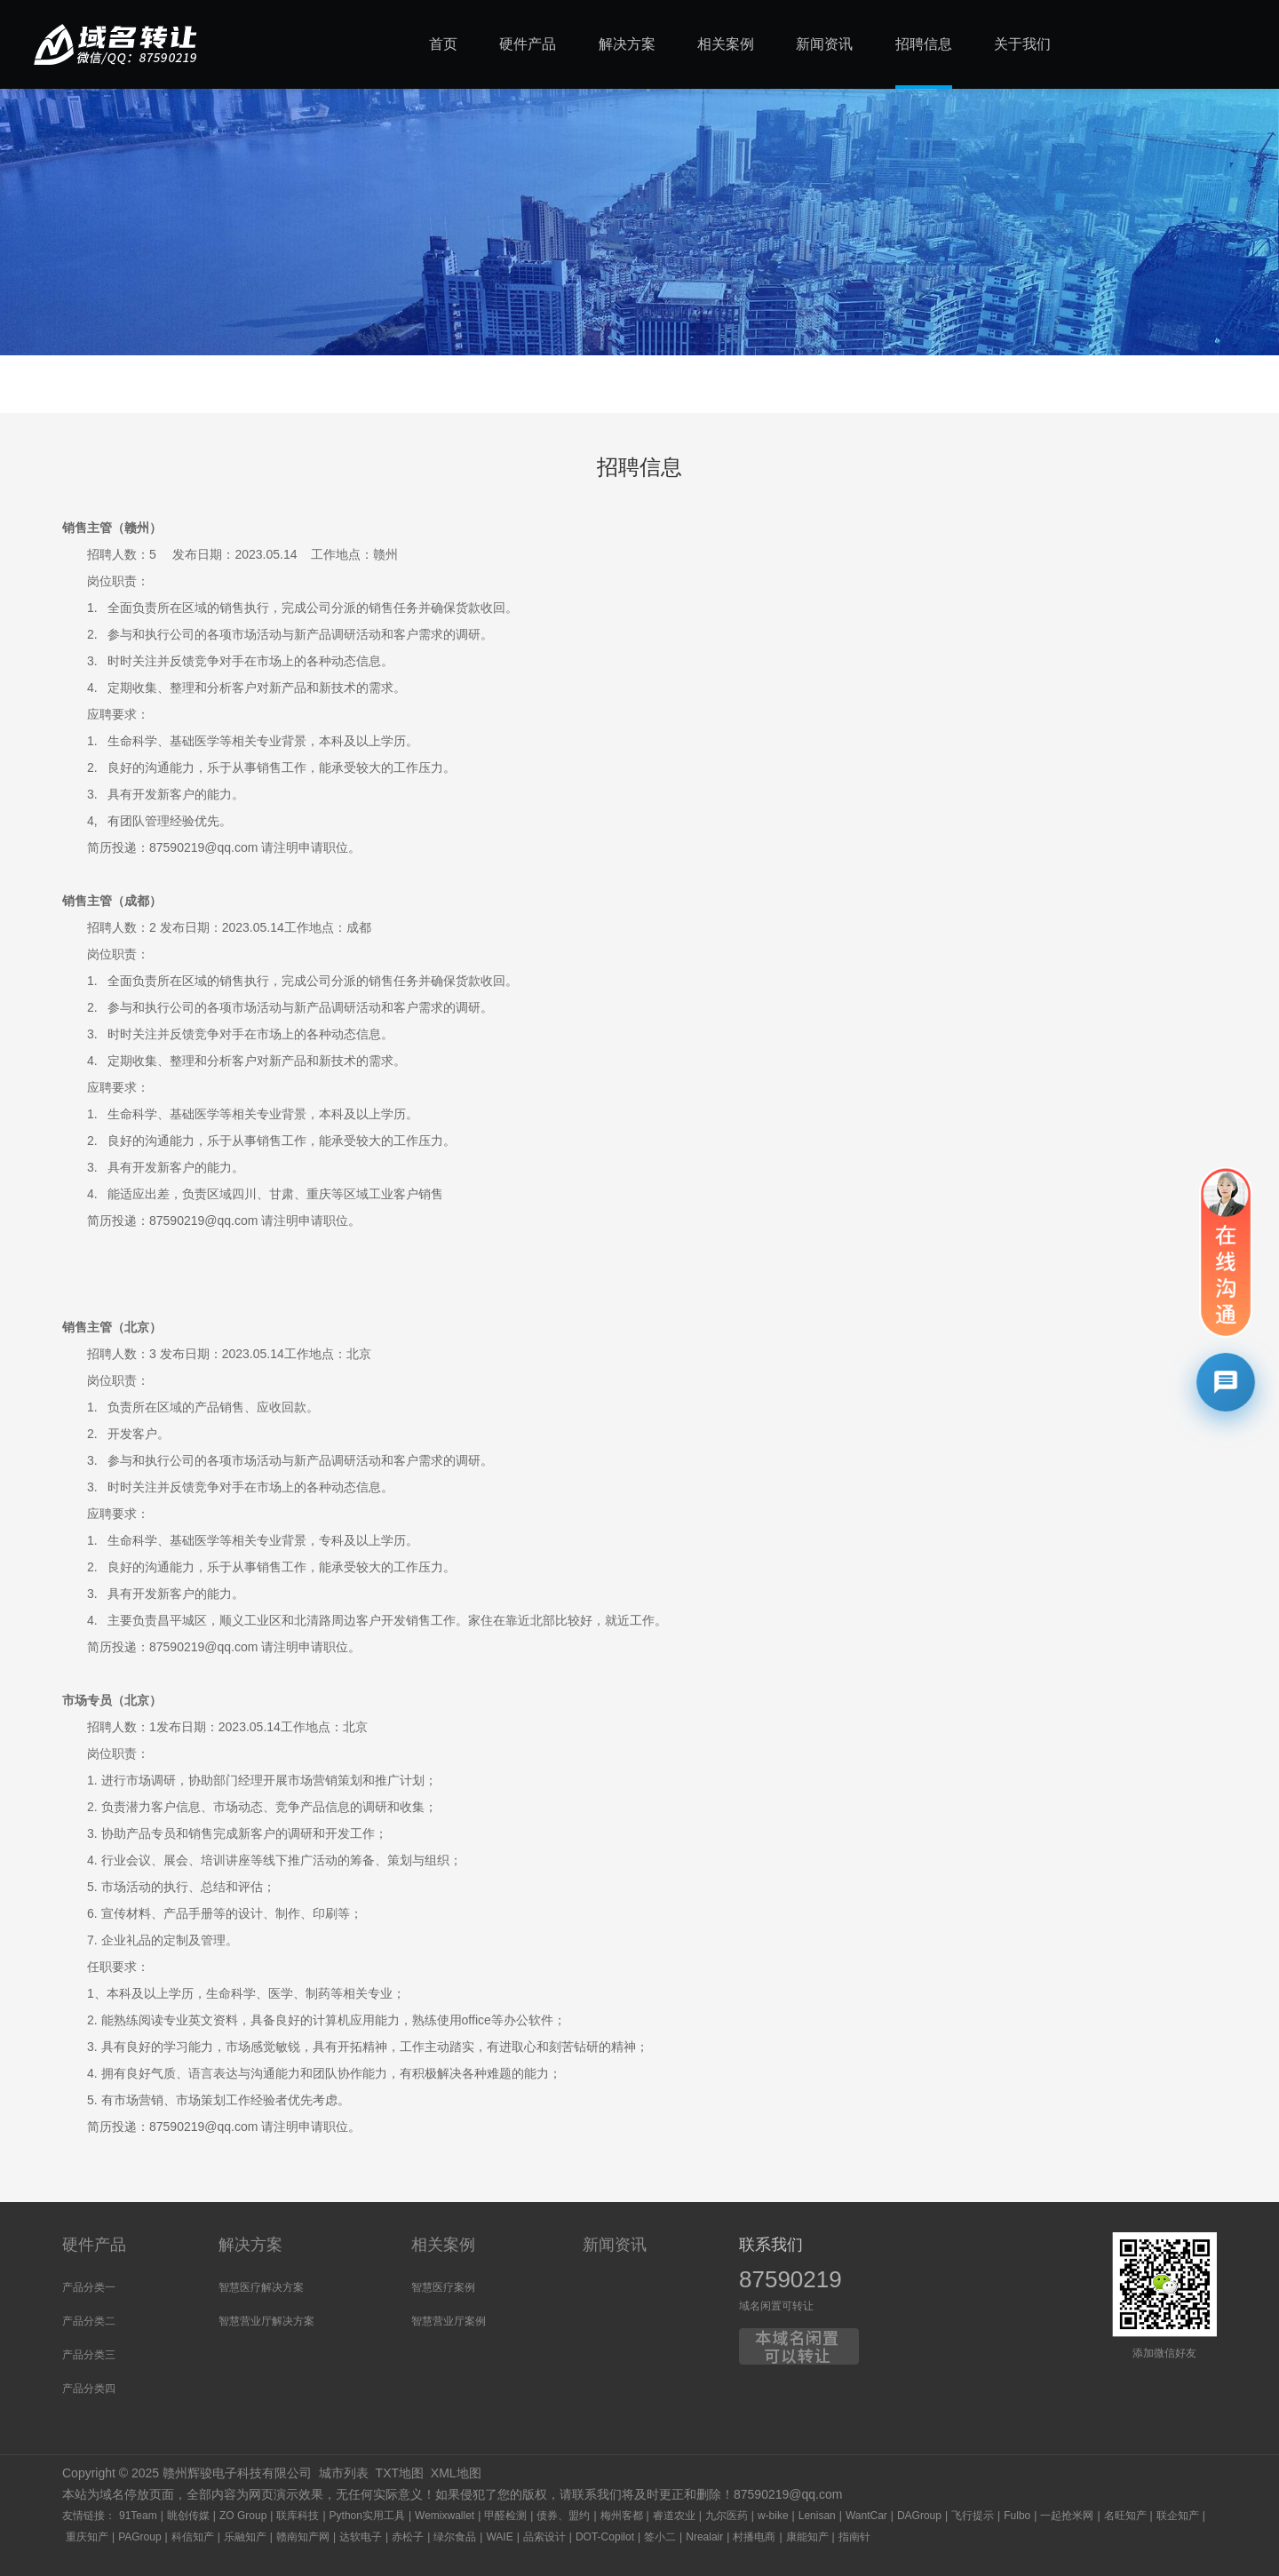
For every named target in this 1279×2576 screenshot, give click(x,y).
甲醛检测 (505, 2515)
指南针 (854, 2537)
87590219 (790, 2279)
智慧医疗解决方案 (261, 2287)
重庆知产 (87, 2537)
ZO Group (242, 2515)
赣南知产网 (303, 2537)
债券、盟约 (563, 2515)
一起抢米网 (1066, 2515)
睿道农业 (674, 2515)
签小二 (660, 2537)
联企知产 (1177, 2515)
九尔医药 (726, 2515)
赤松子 (408, 2537)
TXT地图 (400, 2473)
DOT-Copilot (605, 2537)
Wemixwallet (444, 2515)
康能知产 (807, 2537)
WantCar (866, 2515)
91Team (138, 2515)
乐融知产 (245, 2537)
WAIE (499, 2537)
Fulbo (1017, 2515)
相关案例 (443, 2245)
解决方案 (250, 2245)
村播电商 (754, 2537)
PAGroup (139, 2537)
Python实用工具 (367, 2515)
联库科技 (297, 2515)
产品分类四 (88, 2388)
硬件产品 (94, 2245)
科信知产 (192, 2537)
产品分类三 (88, 2355)
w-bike (773, 2515)
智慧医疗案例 (443, 2287)
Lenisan (817, 2515)
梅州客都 (621, 2515)
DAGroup (919, 2515)
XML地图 (456, 2473)
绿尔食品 (454, 2537)
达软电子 (360, 2537)
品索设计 (544, 2537)
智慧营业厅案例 (448, 2321)
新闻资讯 (615, 2245)
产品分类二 (88, 2321)
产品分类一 (88, 2287)
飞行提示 (972, 2515)
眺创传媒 (188, 2515)
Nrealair (704, 2537)
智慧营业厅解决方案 (266, 2321)
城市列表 (344, 2473)
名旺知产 (1125, 2515)
